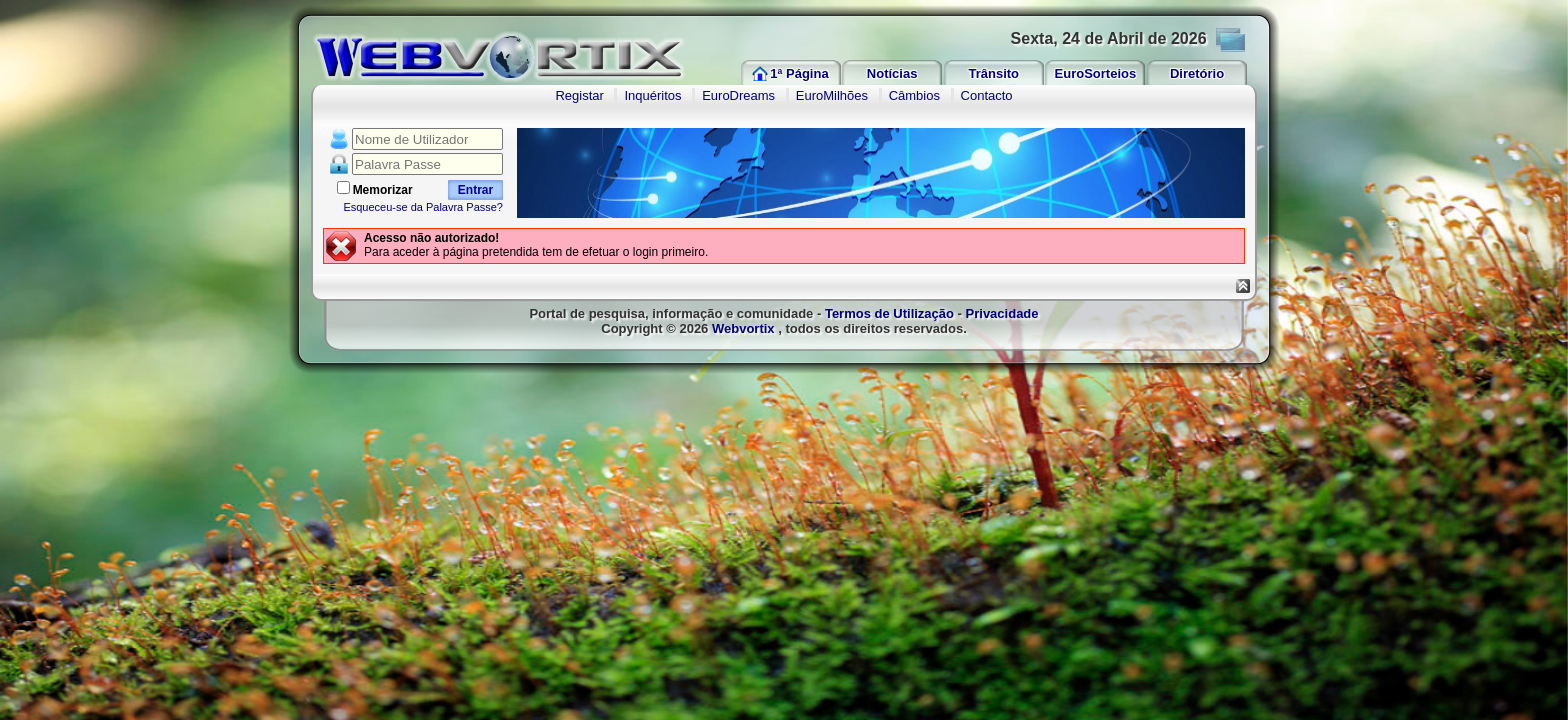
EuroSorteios (1096, 73)
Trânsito (993, 73)
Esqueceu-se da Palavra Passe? (423, 207)
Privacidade (1002, 313)
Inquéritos (652, 95)
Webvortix (743, 328)
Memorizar (383, 190)
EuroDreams (738, 95)
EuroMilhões (832, 95)
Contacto (987, 95)
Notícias (892, 73)
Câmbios (914, 95)
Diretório (1197, 73)
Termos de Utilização (889, 313)
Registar (579, 95)
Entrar (475, 190)
